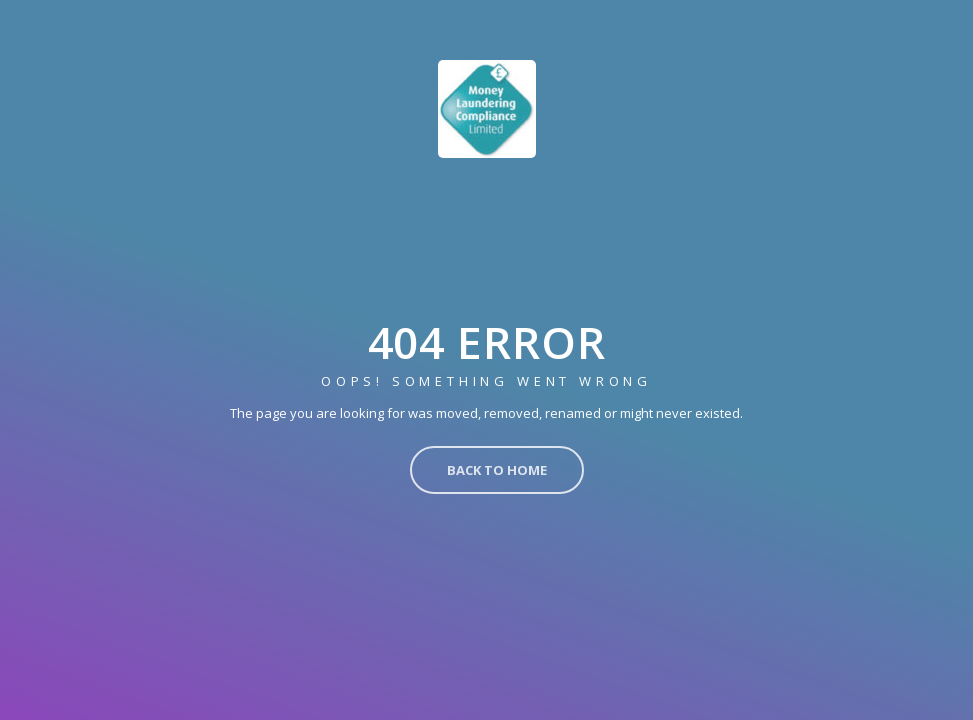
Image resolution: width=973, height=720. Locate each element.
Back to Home (497, 470)
